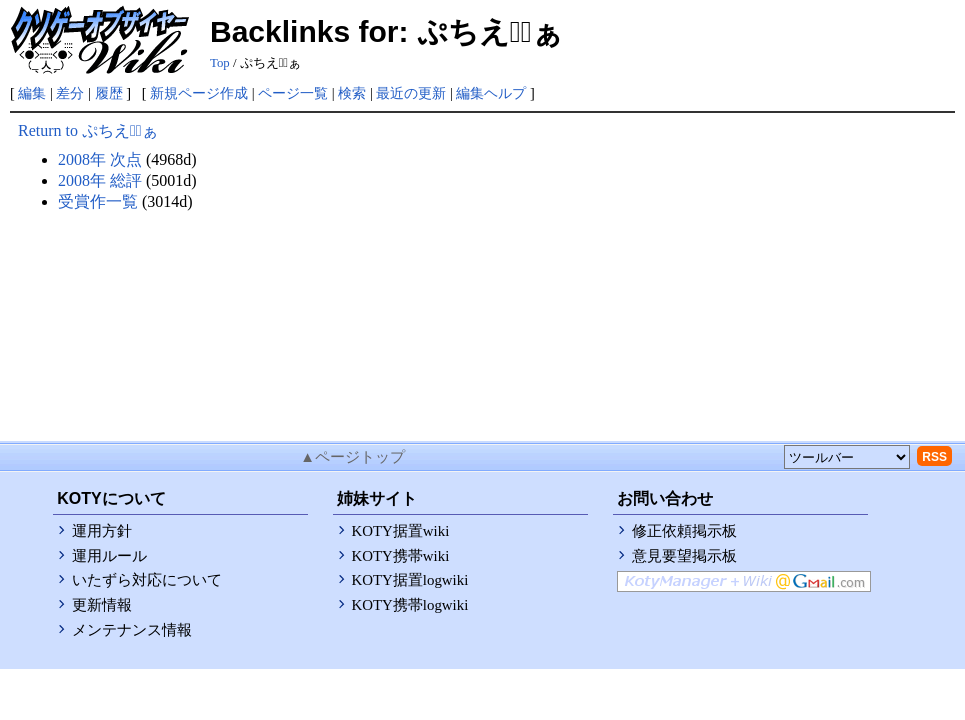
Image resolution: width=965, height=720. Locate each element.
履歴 (109, 93)
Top (220, 63)
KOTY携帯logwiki (410, 605)
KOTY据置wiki (401, 531)
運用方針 (102, 531)
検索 (352, 93)
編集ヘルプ (491, 93)
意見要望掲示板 (684, 556)
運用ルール (109, 556)
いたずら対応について (147, 580)
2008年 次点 (100, 159)
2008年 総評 (100, 180)
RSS (934, 457)
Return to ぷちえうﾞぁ (88, 130)
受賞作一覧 (98, 201)
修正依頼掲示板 (684, 531)
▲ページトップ (352, 457)
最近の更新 (411, 93)
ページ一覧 (293, 93)
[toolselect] (847, 457)
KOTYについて (111, 498)
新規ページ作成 (199, 93)
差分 (70, 93)
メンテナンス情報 (132, 630)
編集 (32, 93)
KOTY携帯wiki (401, 556)
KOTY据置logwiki (410, 580)
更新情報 (102, 605)
